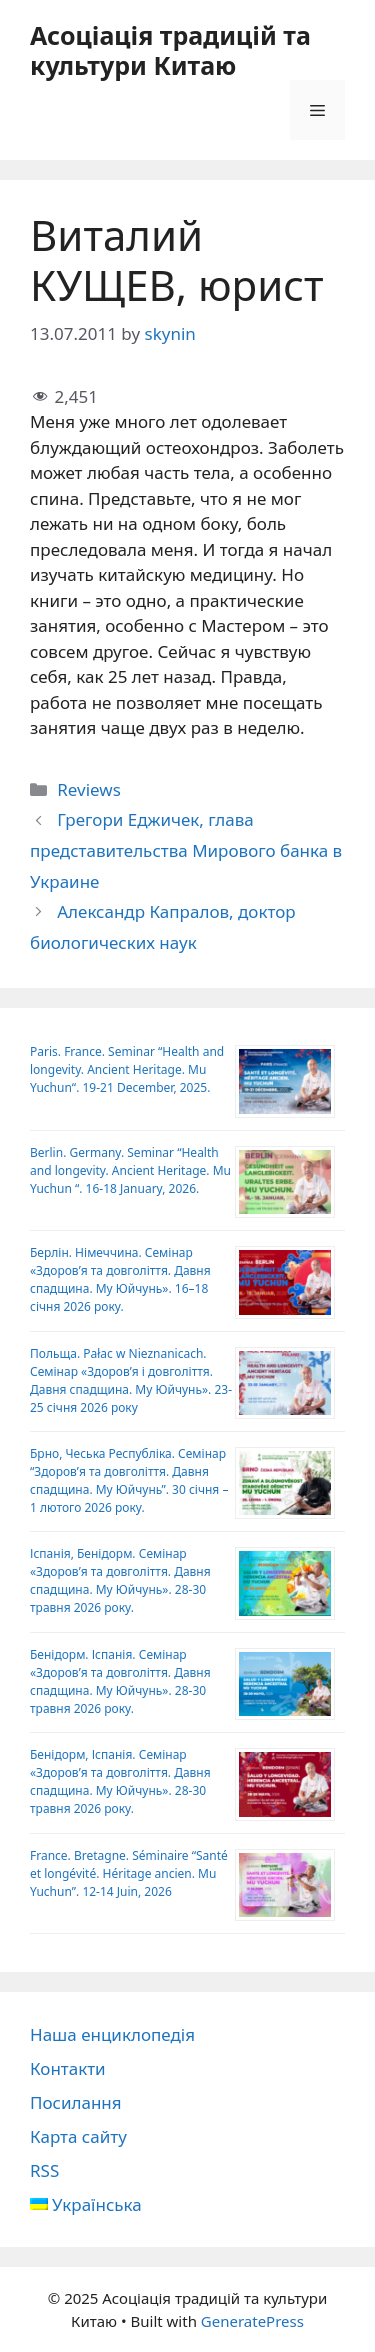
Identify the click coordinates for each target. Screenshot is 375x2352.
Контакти (68, 2068)
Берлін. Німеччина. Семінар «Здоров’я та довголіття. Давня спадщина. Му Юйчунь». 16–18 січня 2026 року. (120, 1279)
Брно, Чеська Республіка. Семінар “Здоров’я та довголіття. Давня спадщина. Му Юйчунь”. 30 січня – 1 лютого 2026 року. (129, 1480)
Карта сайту (78, 2136)
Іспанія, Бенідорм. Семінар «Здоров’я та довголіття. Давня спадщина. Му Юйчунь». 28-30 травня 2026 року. (120, 1580)
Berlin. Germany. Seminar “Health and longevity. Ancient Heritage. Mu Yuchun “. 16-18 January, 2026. (130, 1170)
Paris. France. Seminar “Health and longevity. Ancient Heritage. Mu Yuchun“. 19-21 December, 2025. (127, 1069)
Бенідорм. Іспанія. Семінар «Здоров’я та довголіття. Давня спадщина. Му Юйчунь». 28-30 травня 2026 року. (120, 1681)
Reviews (89, 789)
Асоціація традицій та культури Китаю (170, 50)
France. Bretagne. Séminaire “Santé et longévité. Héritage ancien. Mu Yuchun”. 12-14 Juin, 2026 (129, 1873)
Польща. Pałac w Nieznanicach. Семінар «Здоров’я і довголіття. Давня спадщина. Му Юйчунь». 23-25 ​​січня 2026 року (131, 1380)
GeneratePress (252, 2321)
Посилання (76, 2102)
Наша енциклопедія (112, 2034)
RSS (44, 2170)
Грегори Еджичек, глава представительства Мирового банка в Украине (186, 850)
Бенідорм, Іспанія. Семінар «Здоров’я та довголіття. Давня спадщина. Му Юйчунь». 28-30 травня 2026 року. (120, 1781)
